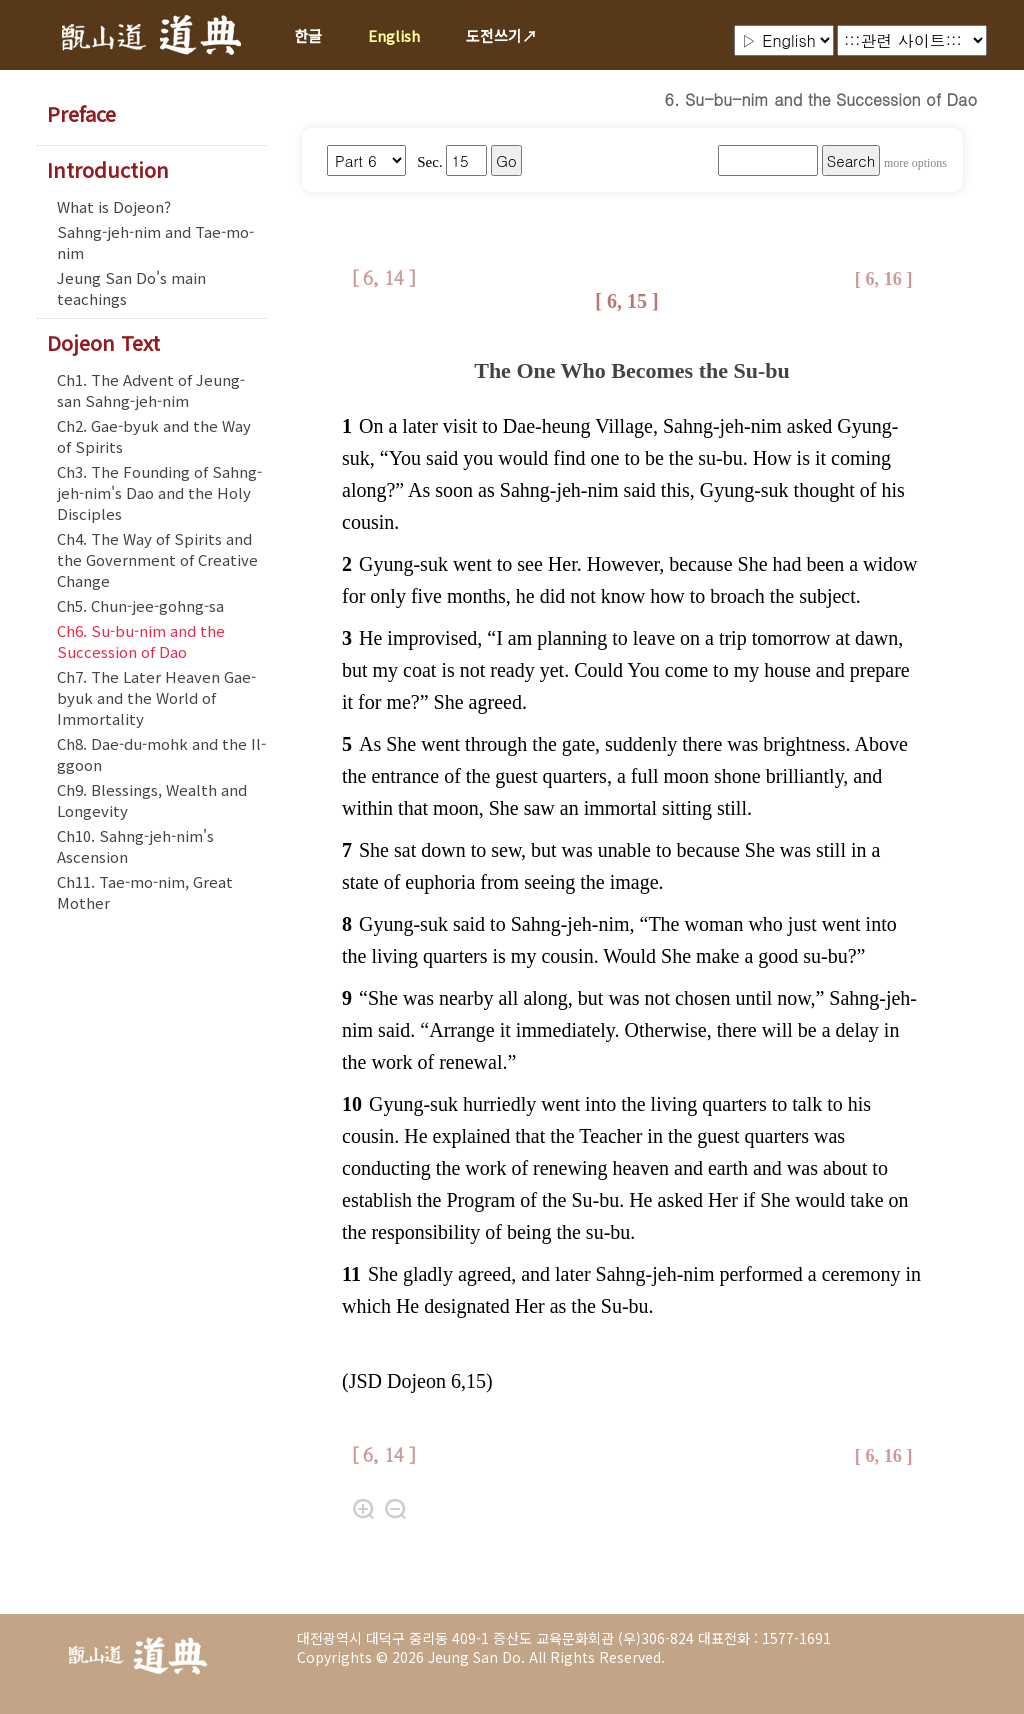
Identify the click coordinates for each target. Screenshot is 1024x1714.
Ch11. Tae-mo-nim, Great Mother (145, 892)
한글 (308, 35)
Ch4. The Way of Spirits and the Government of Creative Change (157, 559)
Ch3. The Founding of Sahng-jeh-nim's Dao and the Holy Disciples (159, 492)
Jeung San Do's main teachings (131, 288)
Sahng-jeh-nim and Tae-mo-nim (155, 242)
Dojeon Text (103, 343)
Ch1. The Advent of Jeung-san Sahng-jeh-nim (151, 390)
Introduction (108, 170)
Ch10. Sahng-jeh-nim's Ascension (135, 846)
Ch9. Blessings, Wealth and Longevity (152, 800)
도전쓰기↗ (501, 35)
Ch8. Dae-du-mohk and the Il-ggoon (161, 754)
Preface (81, 114)
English (394, 35)
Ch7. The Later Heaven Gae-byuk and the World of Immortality (156, 697)
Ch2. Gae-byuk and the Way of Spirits (154, 436)
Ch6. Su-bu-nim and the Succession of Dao (141, 641)
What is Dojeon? (114, 206)
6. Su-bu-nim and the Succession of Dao (820, 99)
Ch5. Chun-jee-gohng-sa (140, 605)
